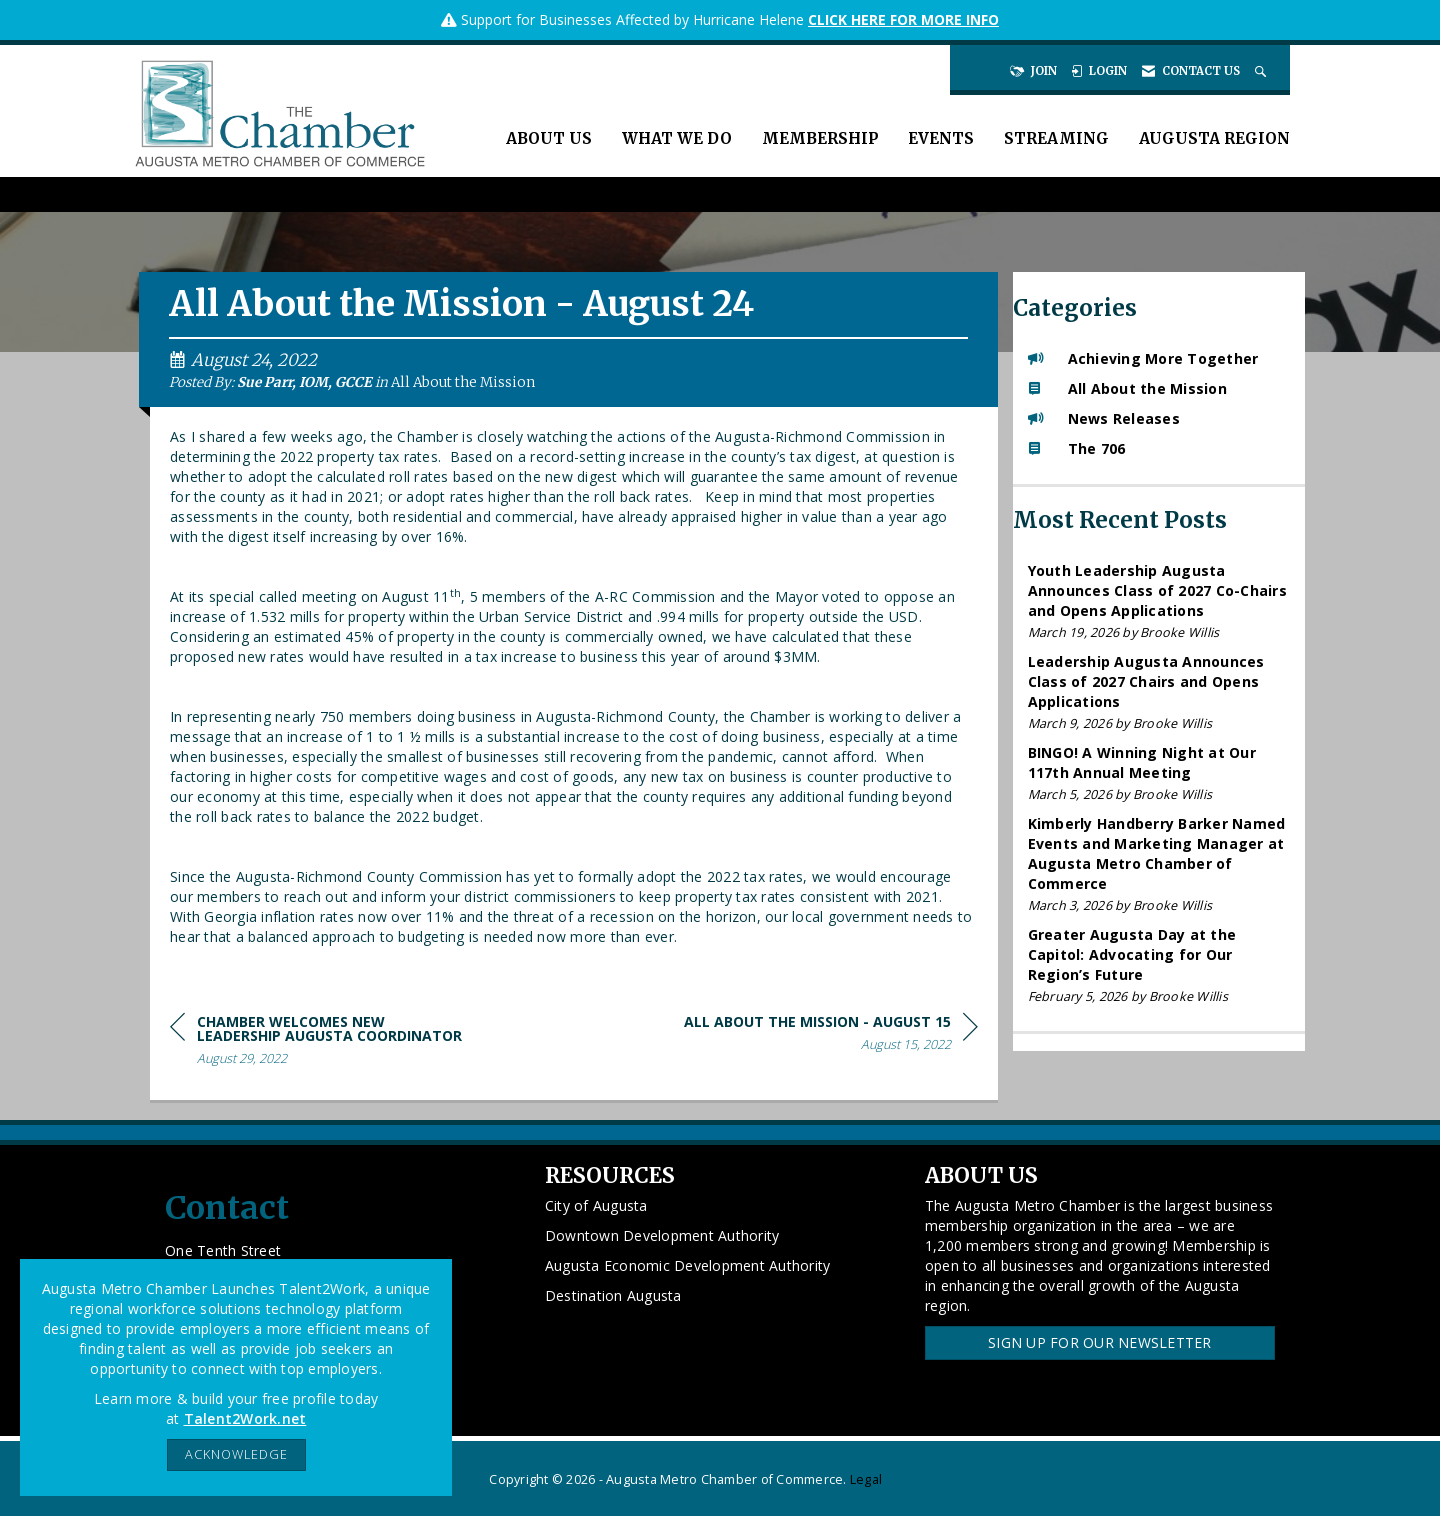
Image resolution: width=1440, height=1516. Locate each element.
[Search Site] (1262, 71)
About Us (549, 138)
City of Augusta (596, 1205)
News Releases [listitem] (1104, 418)
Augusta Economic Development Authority (688, 1265)
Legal (866, 1479)
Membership (820, 138)
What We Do (677, 138)
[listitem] (1159, 601)
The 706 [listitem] (1077, 448)
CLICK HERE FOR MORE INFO (903, 19)
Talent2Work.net (245, 1418)
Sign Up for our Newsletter (1100, 1342)
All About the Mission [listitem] (1127, 388)
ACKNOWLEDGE (236, 1454)
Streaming (1056, 138)
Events (941, 138)
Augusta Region (1214, 138)
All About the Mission (463, 382)
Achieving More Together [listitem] (1143, 358)
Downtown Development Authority (662, 1235)
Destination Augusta (613, 1295)
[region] (831, 1036)
